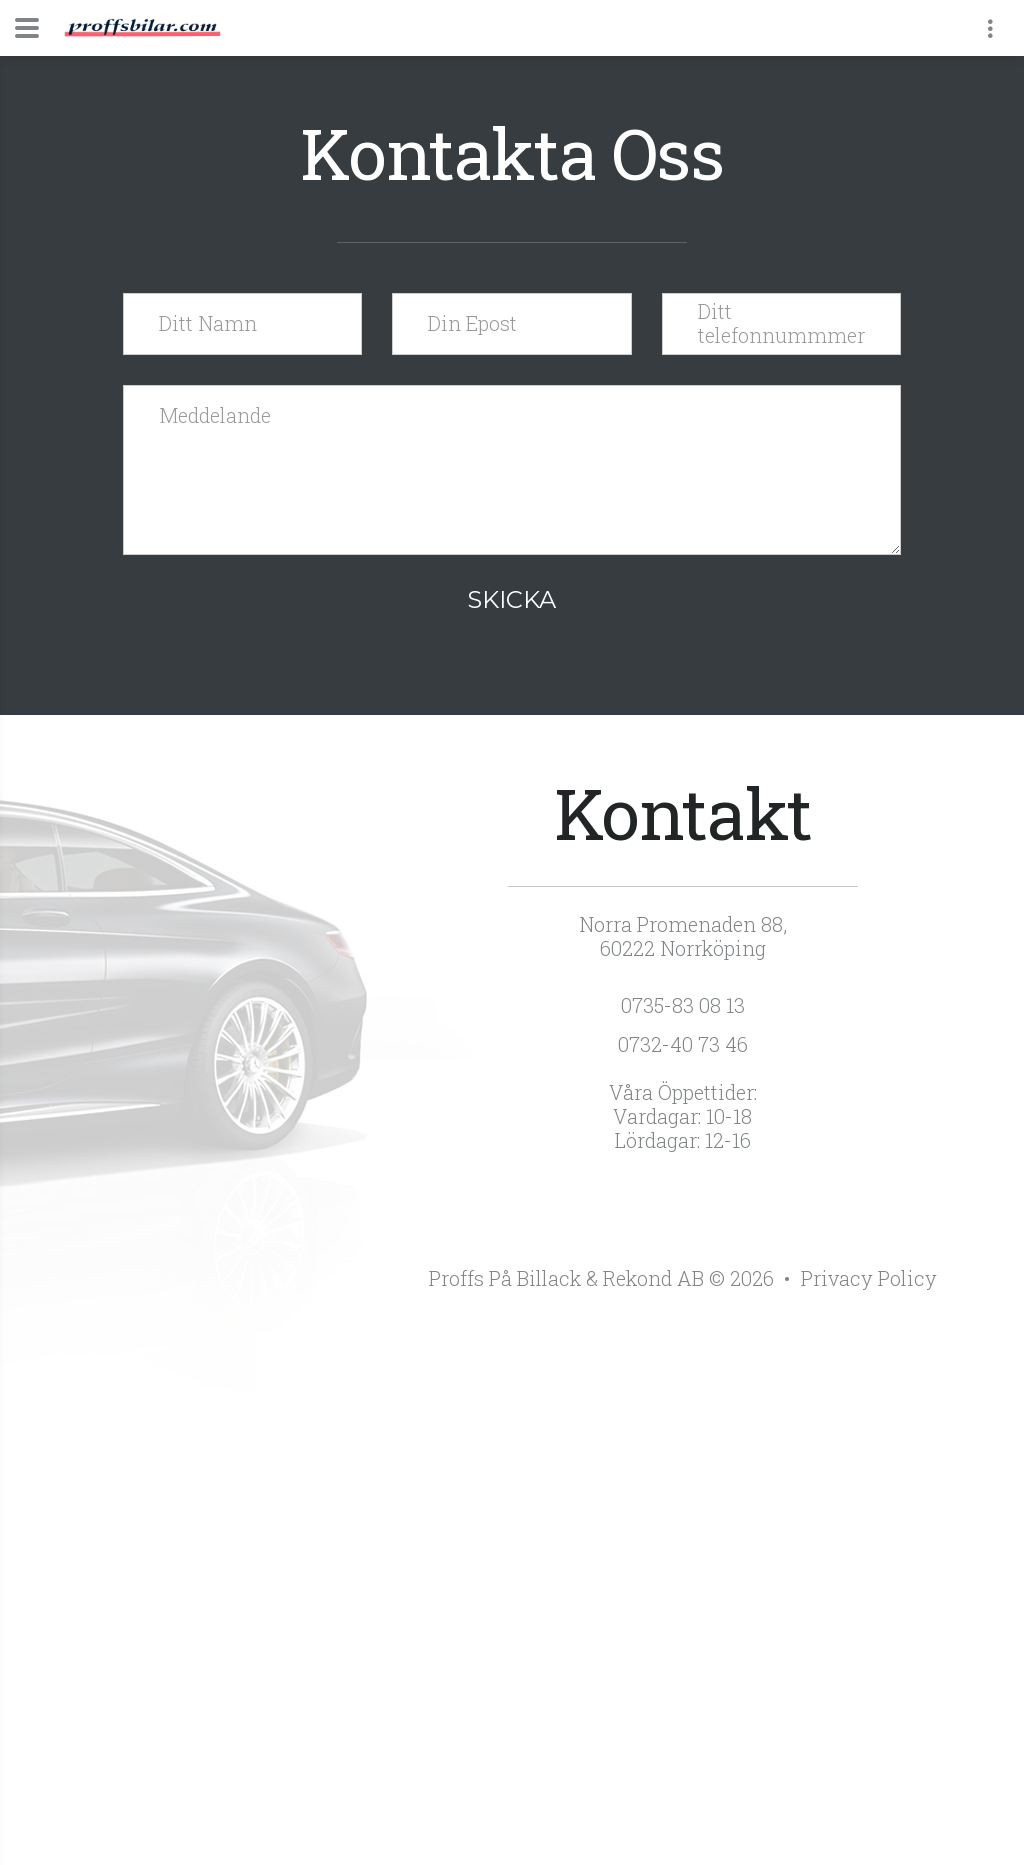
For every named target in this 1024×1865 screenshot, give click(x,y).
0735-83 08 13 (683, 1005)
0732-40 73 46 (683, 1044)
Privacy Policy (869, 1278)
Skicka (511, 599)
